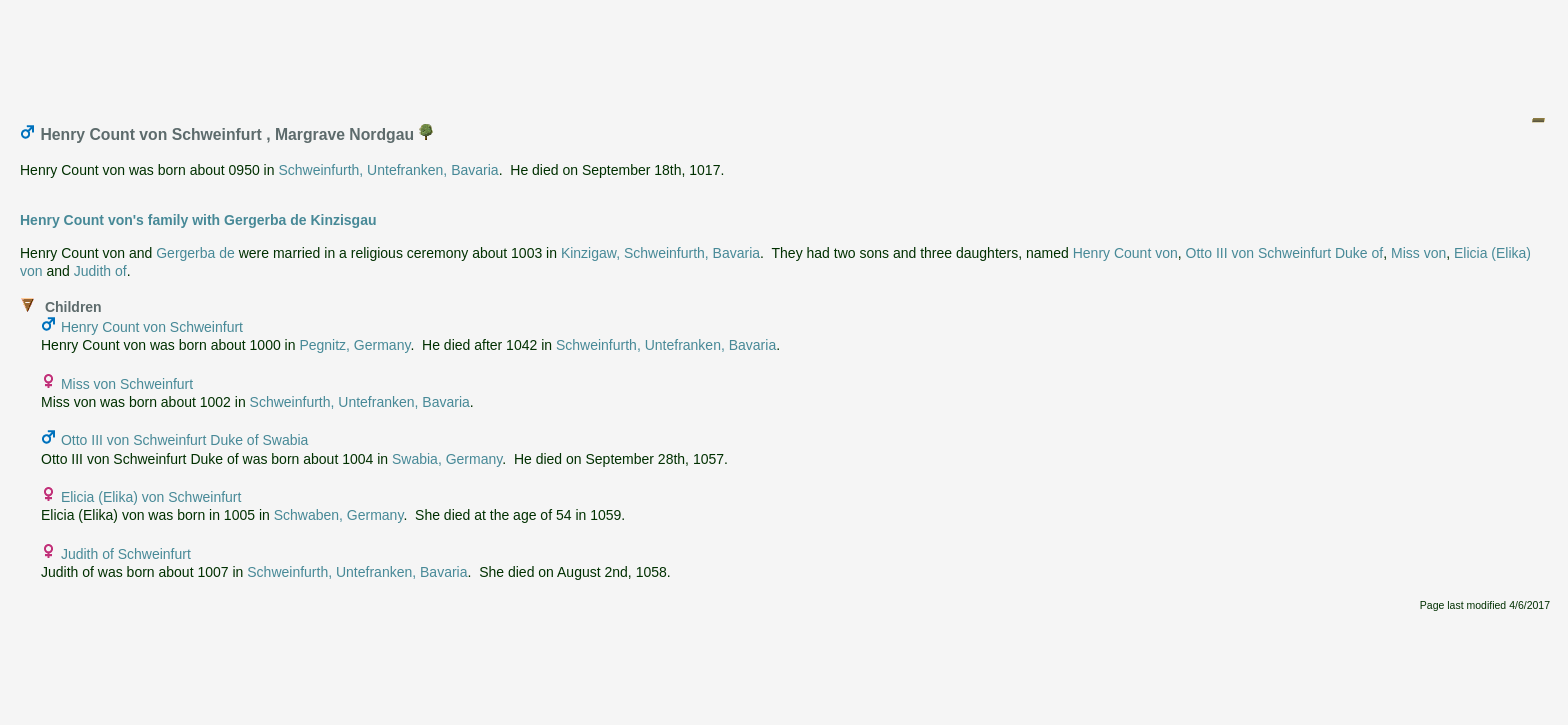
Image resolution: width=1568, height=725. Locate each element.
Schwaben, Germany (339, 515)
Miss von (1418, 253)
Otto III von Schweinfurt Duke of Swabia (184, 440)
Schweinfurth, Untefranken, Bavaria (388, 170)
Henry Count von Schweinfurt (152, 327)
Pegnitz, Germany (354, 345)
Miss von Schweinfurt (127, 384)
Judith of (100, 271)
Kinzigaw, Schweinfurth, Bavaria (660, 253)
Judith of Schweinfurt (126, 554)
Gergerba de (195, 253)
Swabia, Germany (447, 459)
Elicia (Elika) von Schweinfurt (151, 497)
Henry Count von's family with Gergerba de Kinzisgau (198, 220)
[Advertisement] (785, 53)
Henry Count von (1125, 253)
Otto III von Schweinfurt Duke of (1285, 253)
